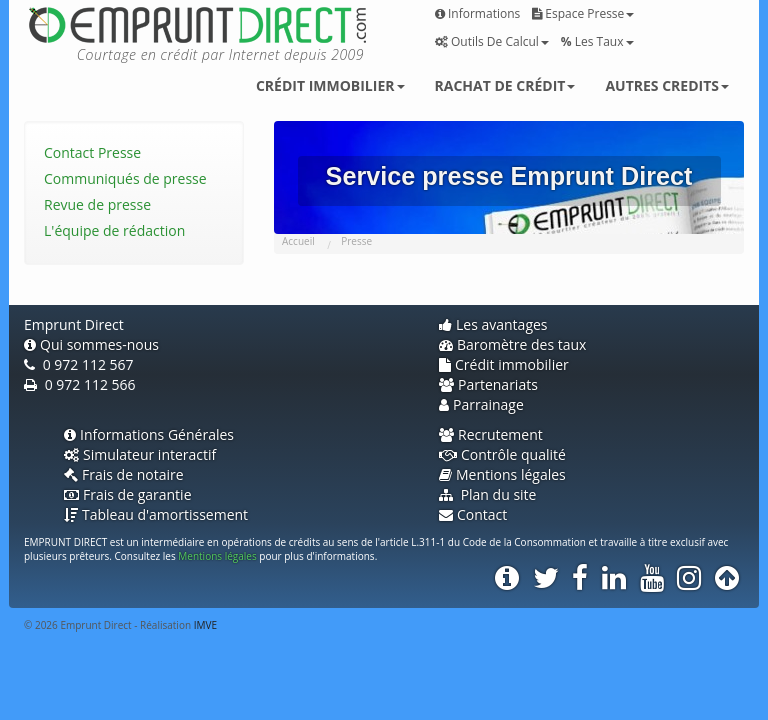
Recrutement (491, 434)
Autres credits (667, 85)
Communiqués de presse (125, 178)
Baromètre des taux (512, 344)
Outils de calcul (492, 41)
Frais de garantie (128, 494)
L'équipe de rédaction (114, 230)
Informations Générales (149, 434)
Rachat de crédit (505, 85)
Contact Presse (92, 152)
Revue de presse (97, 204)
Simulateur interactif (140, 454)
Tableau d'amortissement (156, 514)
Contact (473, 514)
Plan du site (487, 494)
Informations (477, 13)
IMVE (205, 625)
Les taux (597, 41)
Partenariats (488, 384)
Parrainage (481, 404)
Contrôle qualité (502, 454)
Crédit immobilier (330, 85)
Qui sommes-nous (91, 344)
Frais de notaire (124, 474)
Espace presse (583, 13)
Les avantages (493, 324)
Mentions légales (502, 474)
